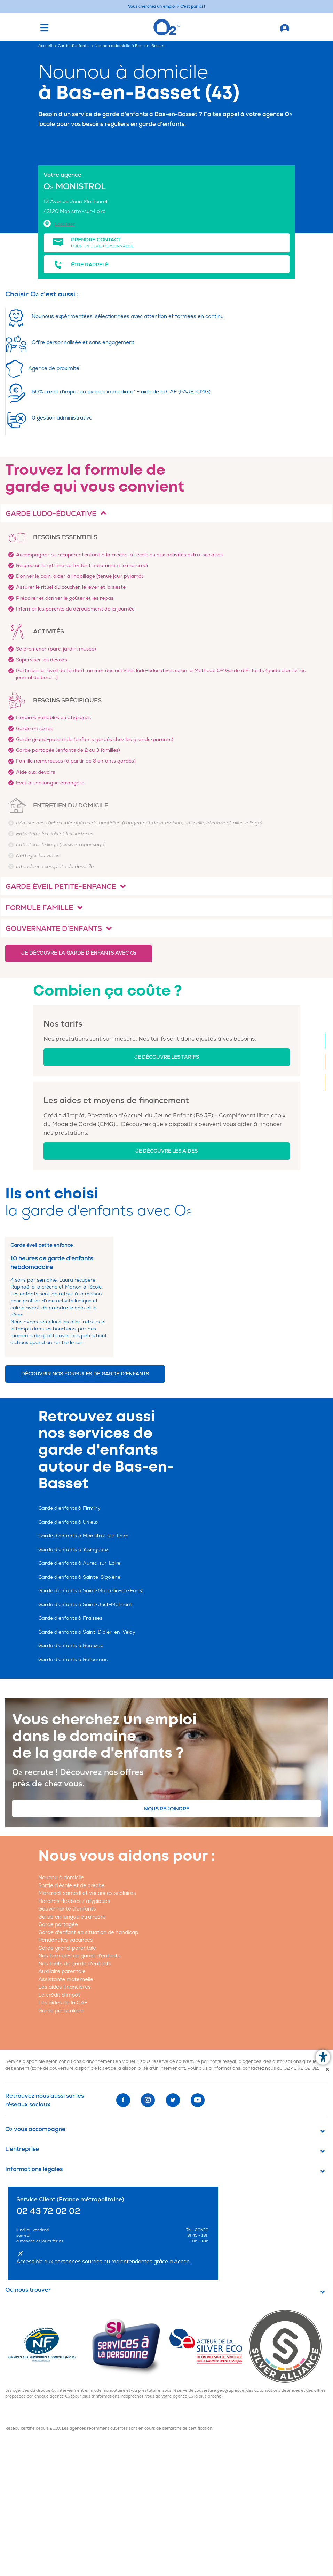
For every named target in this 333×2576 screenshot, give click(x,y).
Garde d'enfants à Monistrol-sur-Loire (83, 1536)
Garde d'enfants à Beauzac (70, 1646)
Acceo (182, 2261)
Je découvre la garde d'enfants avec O (78, 953)
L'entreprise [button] (22, 2149)
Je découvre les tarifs (166, 1057)
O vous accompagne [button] (35, 2129)
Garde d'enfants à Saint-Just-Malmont (85, 1605)
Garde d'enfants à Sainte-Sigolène (79, 1577)
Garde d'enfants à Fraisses (70, 1618)
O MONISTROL (74, 187)
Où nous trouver (28, 2290)
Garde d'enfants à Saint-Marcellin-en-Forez (90, 1591)
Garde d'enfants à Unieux (68, 1522)
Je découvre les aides (166, 1151)
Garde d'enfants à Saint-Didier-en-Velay (86, 1632)
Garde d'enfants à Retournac (73, 1659)
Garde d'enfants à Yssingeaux (73, 1550)
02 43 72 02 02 (301, 2068)
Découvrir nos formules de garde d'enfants (85, 1374)
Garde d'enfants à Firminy (69, 1508)
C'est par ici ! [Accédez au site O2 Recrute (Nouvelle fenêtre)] (192, 6)
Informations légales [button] (34, 2169)
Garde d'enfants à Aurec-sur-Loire (79, 1563)
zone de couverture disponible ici (67, 2068)
